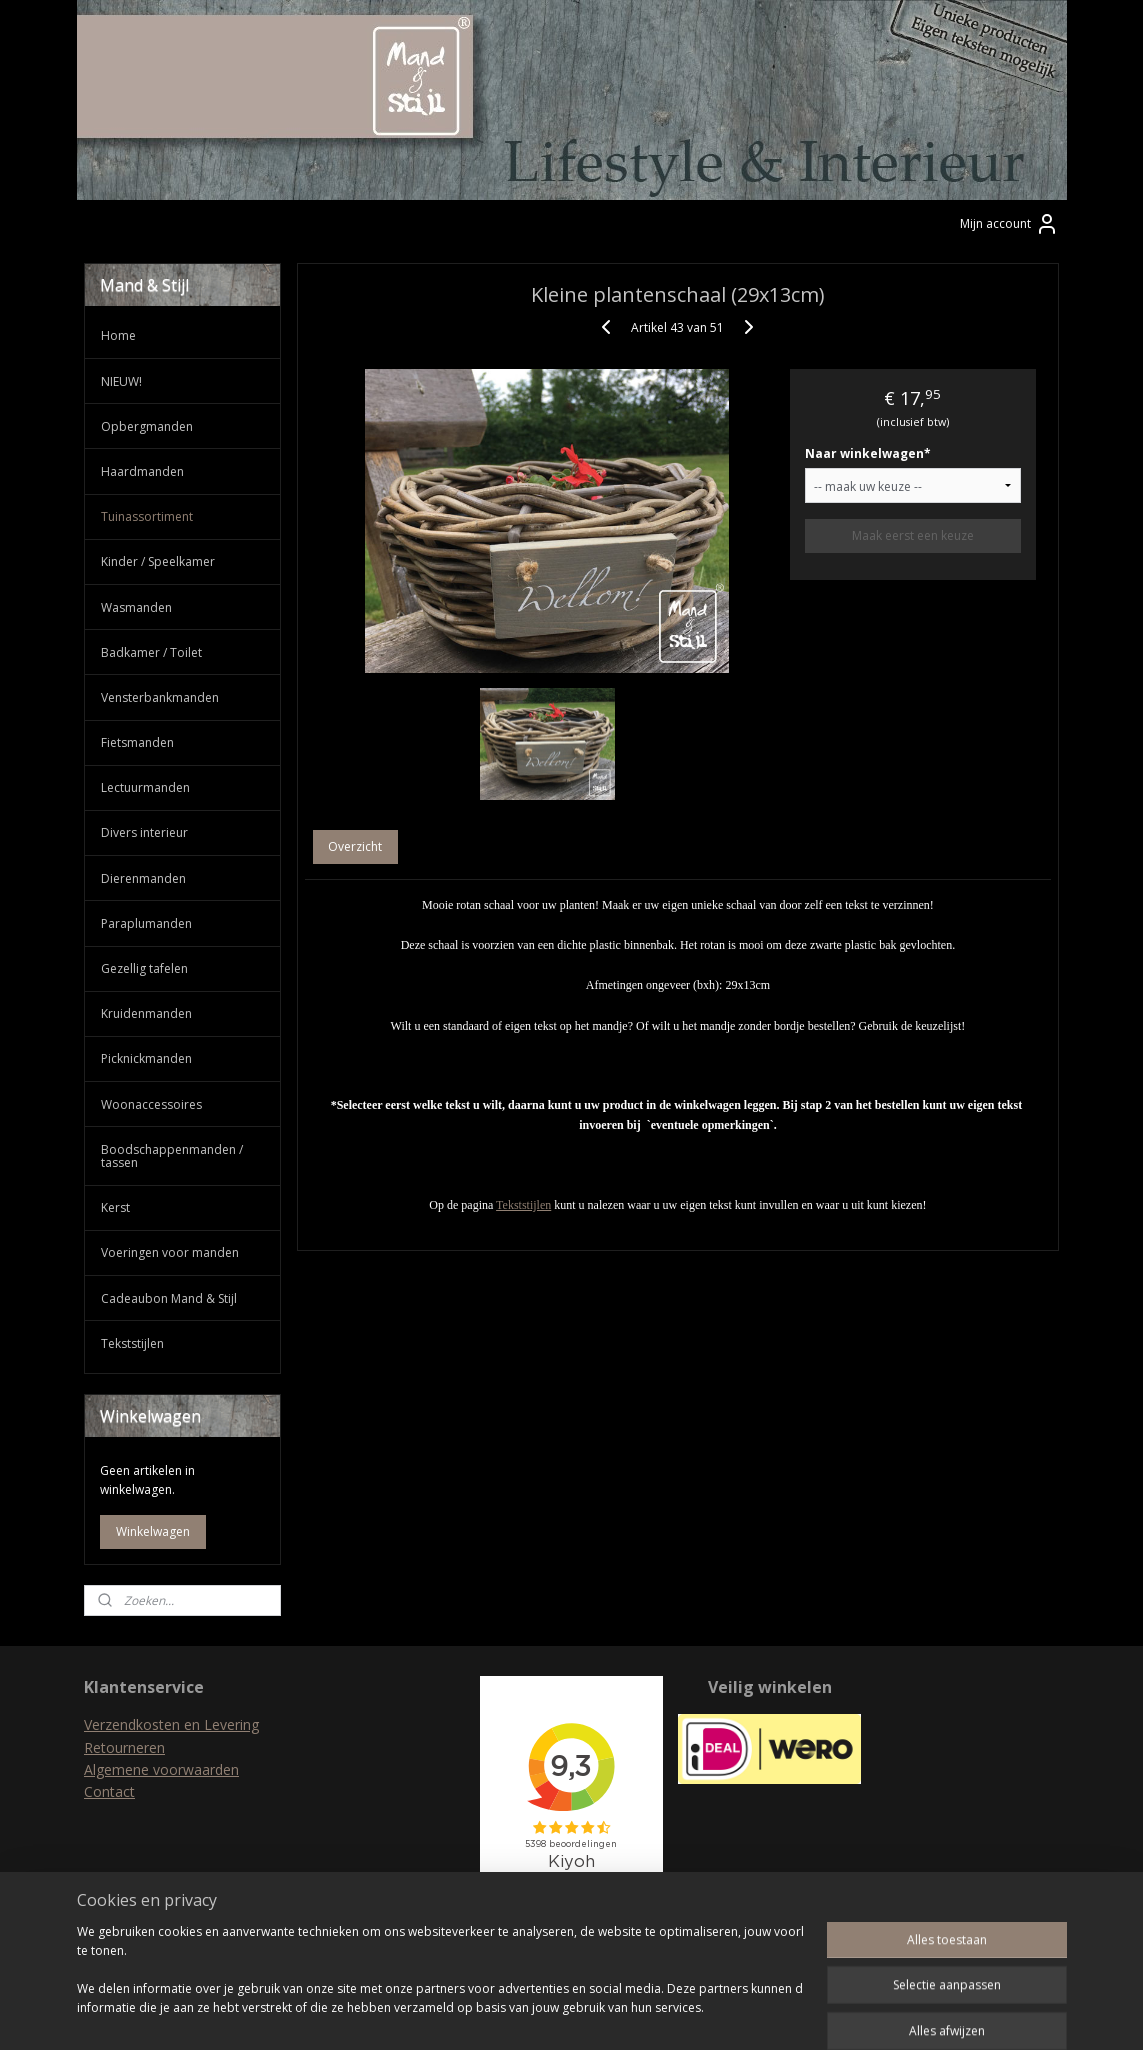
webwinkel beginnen (609, 2013)
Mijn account (1009, 224)
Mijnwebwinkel (783, 2013)
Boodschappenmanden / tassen (172, 1156)
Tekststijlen (523, 1205)
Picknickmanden (146, 1058)
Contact (109, 1791)
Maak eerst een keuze (912, 535)
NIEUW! (121, 381)
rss (532, 2013)
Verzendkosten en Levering (171, 1724)
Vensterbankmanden (160, 697)
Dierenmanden (143, 878)
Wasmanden (136, 607)
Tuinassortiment (147, 516)
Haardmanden (142, 471)
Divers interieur (144, 832)
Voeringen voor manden (170, 1252)
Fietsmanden (137, 742)
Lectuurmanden (145, 787)
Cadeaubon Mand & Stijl (169, 1298)
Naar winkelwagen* (867, 453)
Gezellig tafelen (144, 968)
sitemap (490, 2013)
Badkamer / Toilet (151, 652)
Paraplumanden (146, 923)
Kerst (115, 1207)
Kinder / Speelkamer (158, 561)
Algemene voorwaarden (161, 1769)
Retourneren (124, 1747)
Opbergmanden (147, 426)
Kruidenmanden (146, 1013)
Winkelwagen (153, 1531)
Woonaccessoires (151, 1104)
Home (118, 335)
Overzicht (355, 846)
